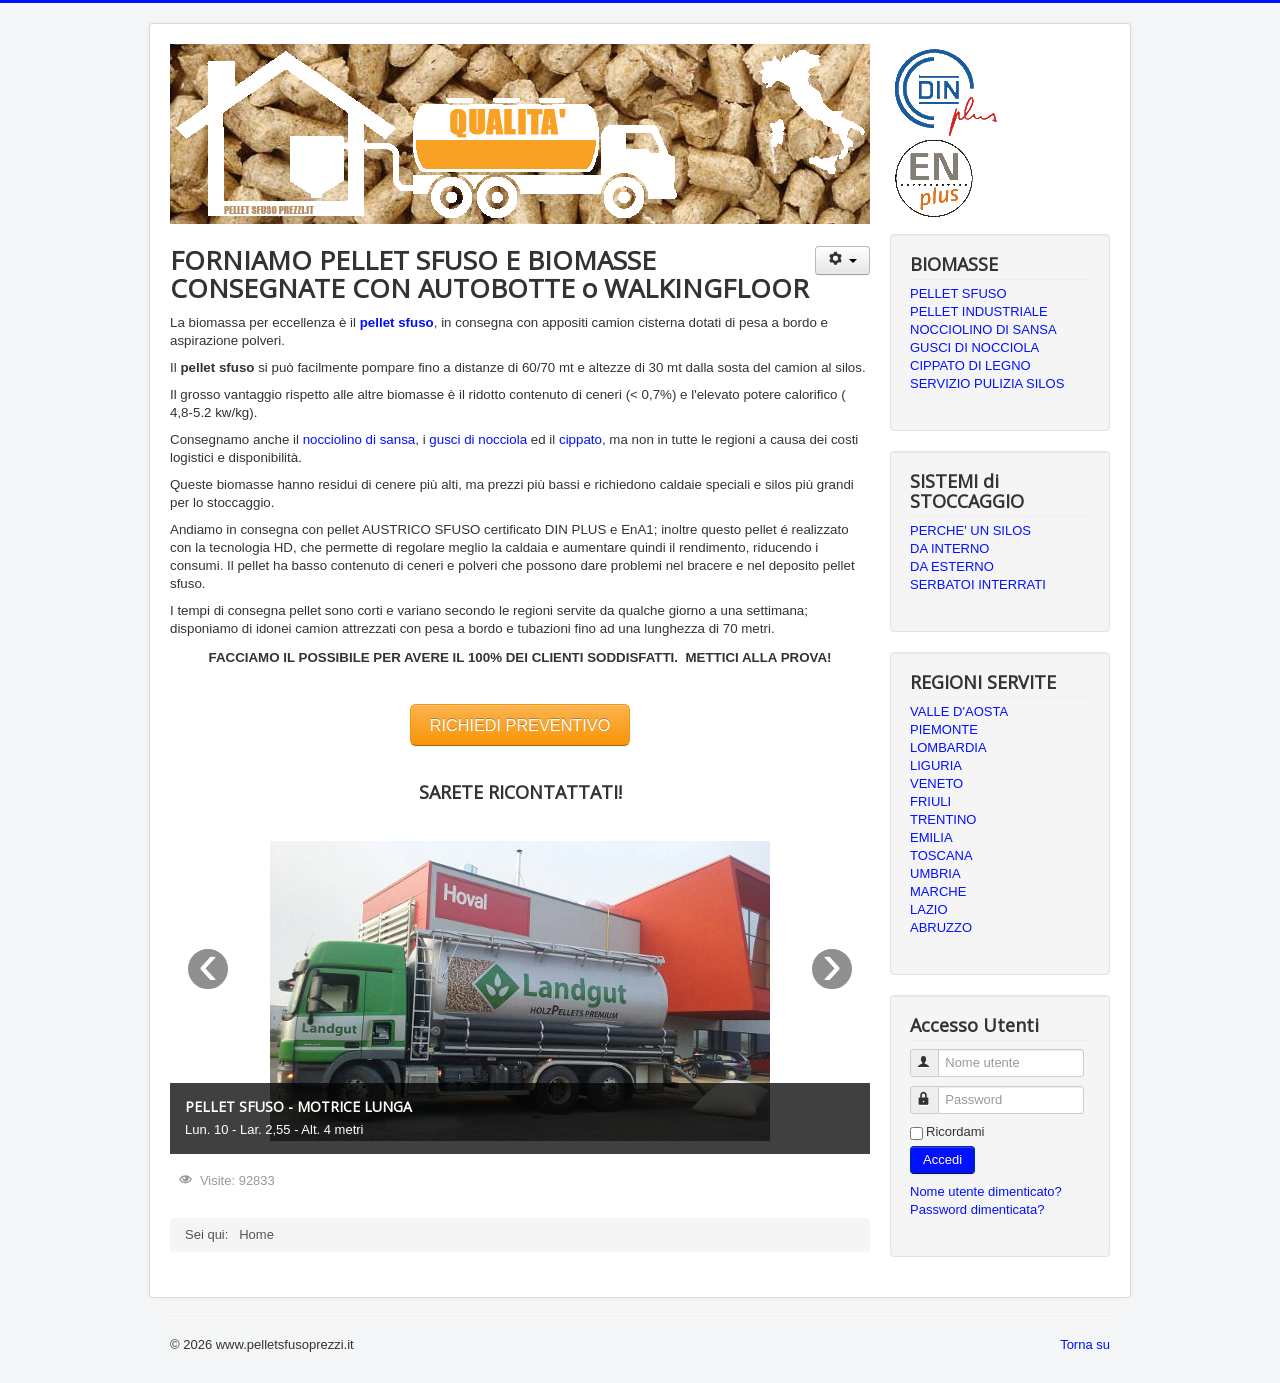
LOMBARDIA (948, 747)
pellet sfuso (397, 322)
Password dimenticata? (977, 1209)
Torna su (1085, 1344)
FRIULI (930, 801)
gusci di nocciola (478, 439)
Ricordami (955, 1131)
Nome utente (933, 1054)
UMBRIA (935, 873)
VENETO (936, 783)
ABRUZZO (941, 927)
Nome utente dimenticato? (986, 1191)
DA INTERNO (949, 548)
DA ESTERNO (952, 566)
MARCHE (938, 891)
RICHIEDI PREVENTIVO (520, 725)
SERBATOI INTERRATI (978, 584)
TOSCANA (941, 855)
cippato (580, 439)
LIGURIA (936, 765)
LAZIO (929, 909)
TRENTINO (943, 819)
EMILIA (931, 837)
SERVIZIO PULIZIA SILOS (987, 383)
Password (933, 1091)
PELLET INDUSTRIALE (979, 311)
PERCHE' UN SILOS (970, 530)
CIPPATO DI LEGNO (970, 365)
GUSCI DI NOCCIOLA (974, 347)
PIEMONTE (944, 729)
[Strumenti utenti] (842, 260)
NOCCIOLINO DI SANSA (983, 329)
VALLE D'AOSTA (959, 711)
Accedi (942, 1159)
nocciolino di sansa (359, 439)
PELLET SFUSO (958, 293)
